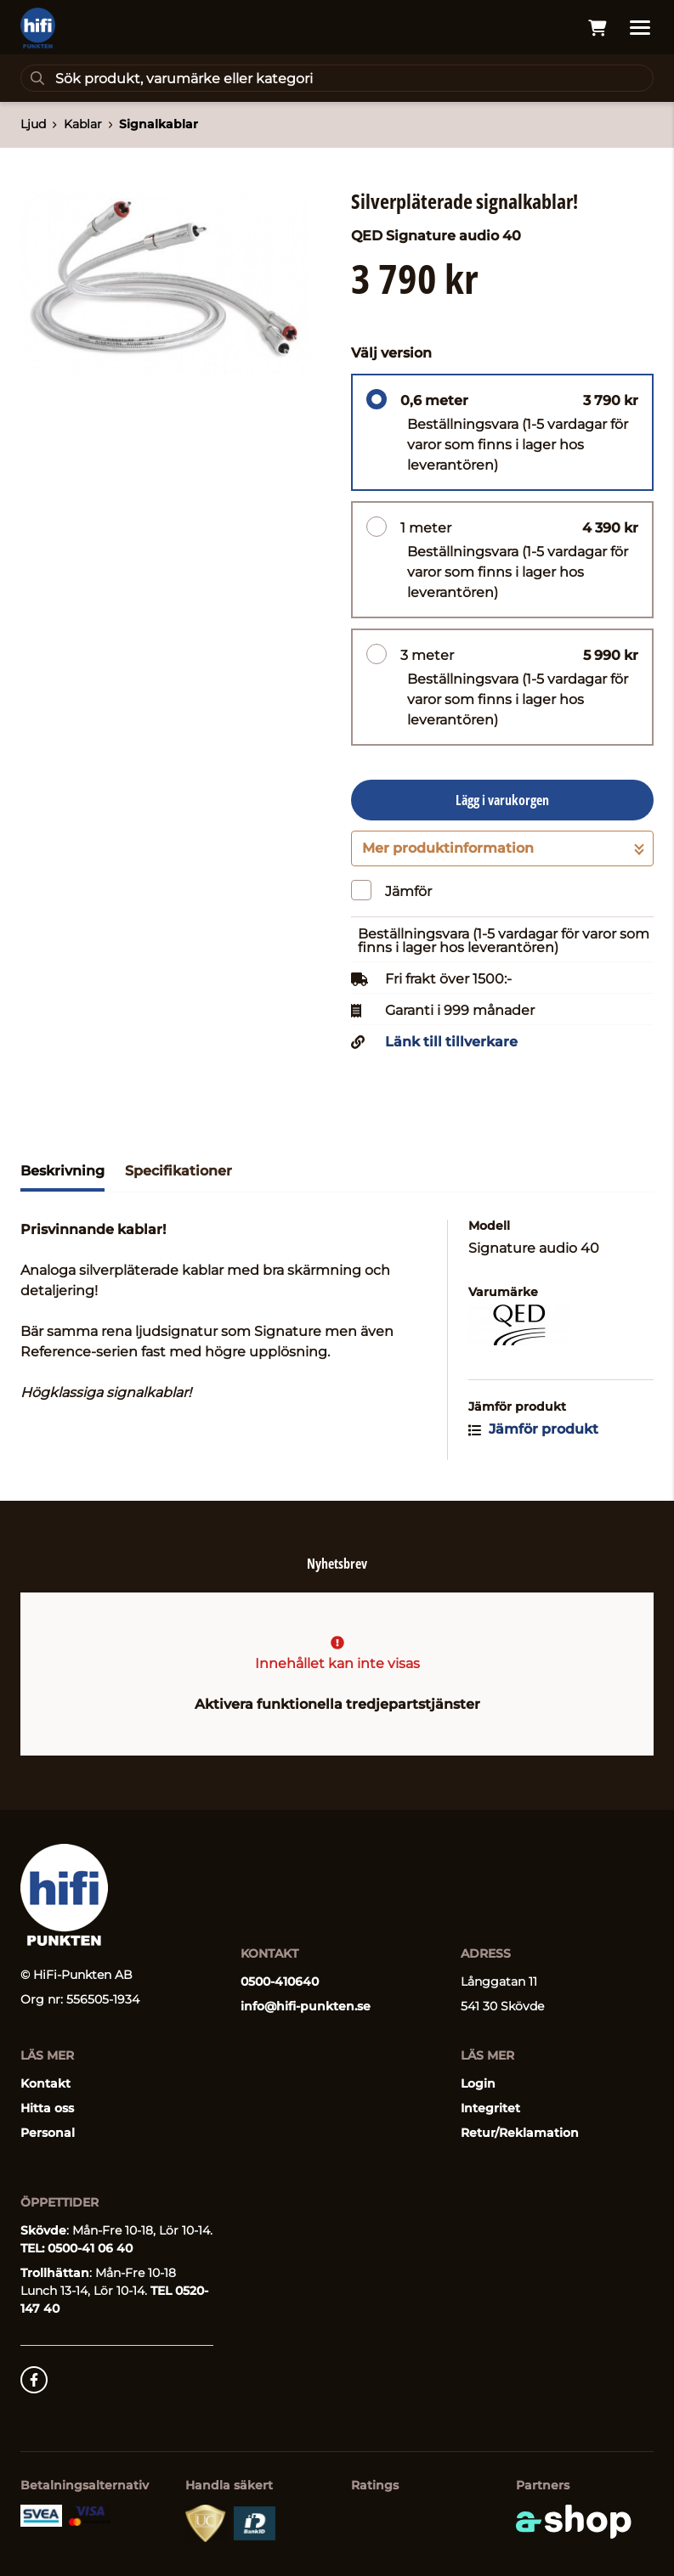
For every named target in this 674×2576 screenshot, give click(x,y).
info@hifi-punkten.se (306, 2006)
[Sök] (337, 78)
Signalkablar (158, 124)
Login (478, 2083)
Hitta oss (47, 2108)
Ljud (33, 124)
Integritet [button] (490, 2108)
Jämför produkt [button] (533, 1429)
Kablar (83, 124)
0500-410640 (280, 1981)
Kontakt (45, 2083)
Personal (47, 2132)
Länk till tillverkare (451, 1042)
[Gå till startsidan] (37, 28)
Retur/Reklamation (520, 2132)
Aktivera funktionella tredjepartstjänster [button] (337, 1704)
